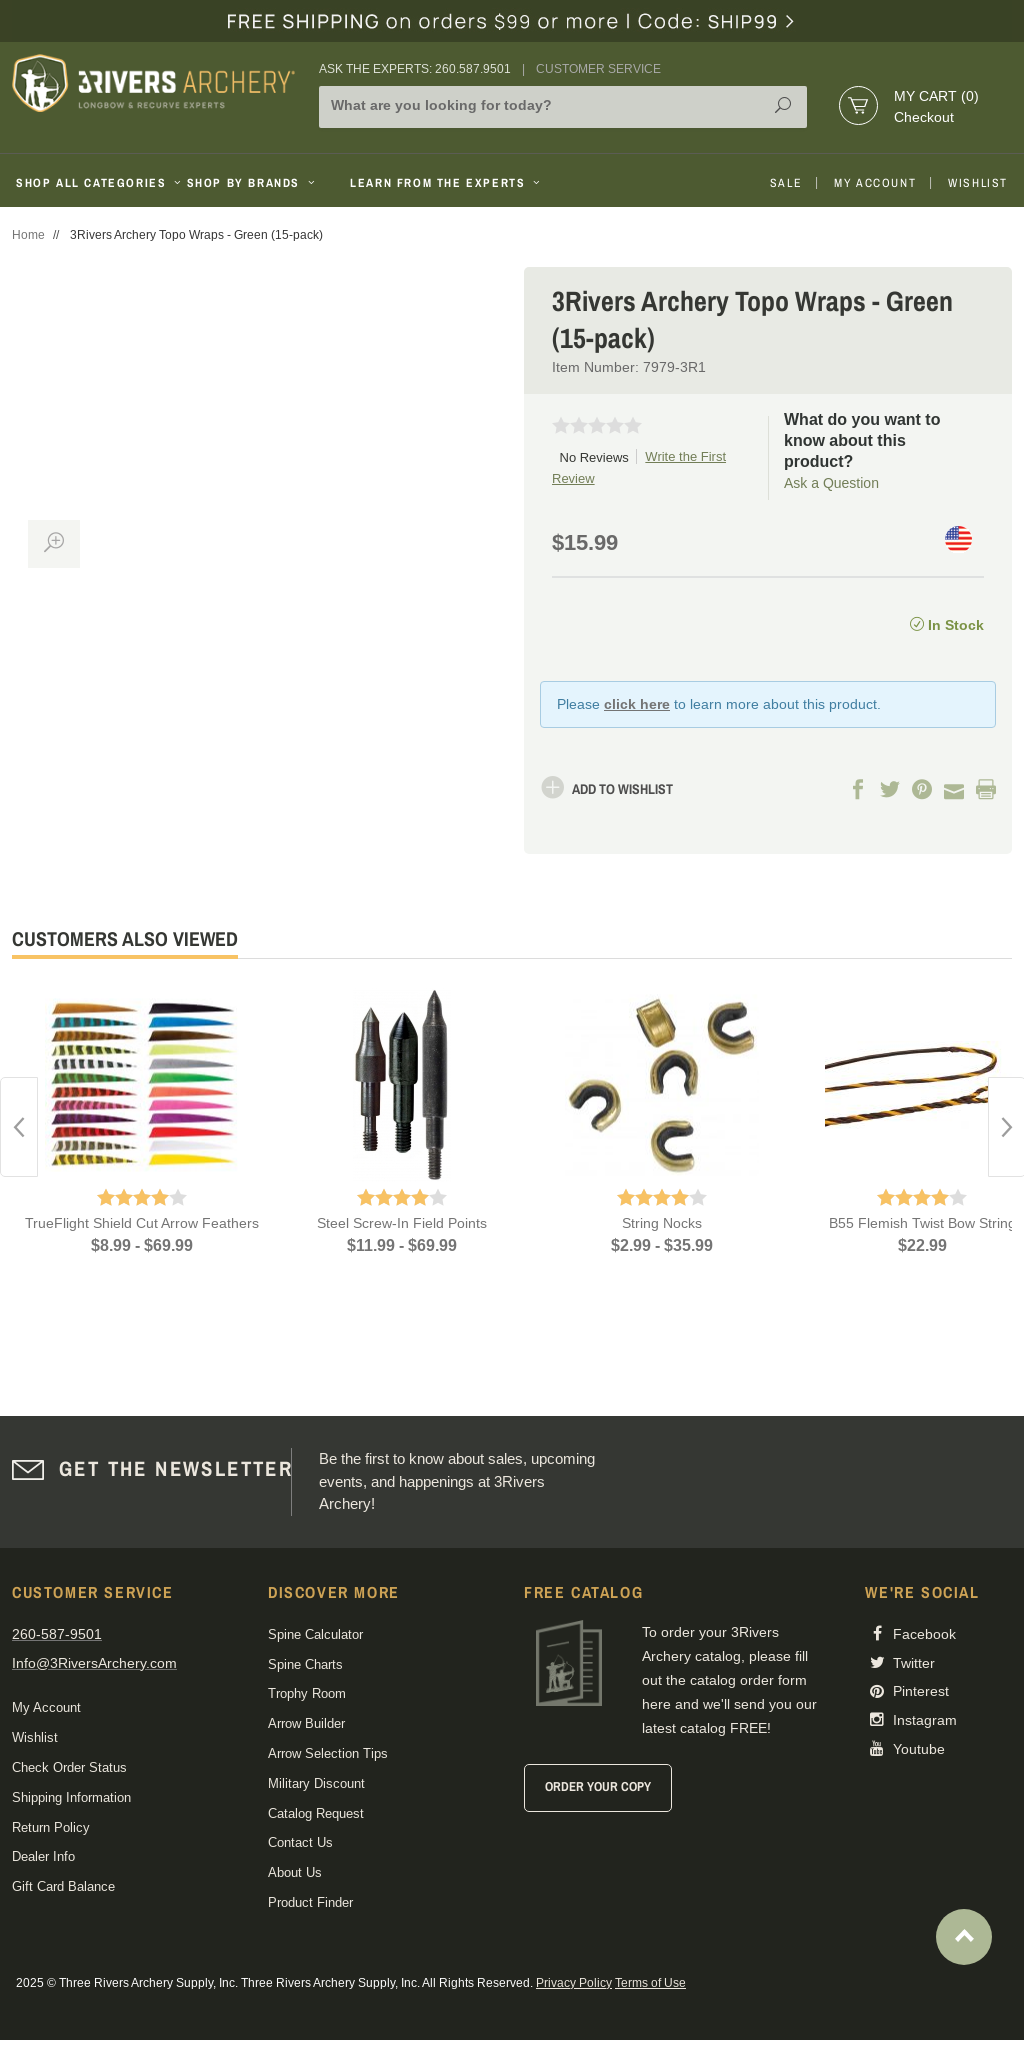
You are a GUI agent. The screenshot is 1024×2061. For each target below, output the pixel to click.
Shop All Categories (93, 183)
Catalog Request (316, 1813)
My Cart (936, 96)
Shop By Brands (253, 183)
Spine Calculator (315, 1634)
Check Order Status (69, 1767)
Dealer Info (43, 1856)
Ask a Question (831, 483)
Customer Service (598, 69)
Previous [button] (19, 1127)
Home (28, 235)
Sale (786, 183)
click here (637, 704)
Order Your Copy (598, 1786)
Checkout (924, 117)
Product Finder (310, 1902)
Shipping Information (71, 1797)
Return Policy (51, 1827)
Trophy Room (307, 1693)
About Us (295, 1872)
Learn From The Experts (446, 183)
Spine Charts (305, 1664)
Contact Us (300, 1842)
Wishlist (978, 183)
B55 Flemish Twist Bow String (922, 1223)
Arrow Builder (306, 1723)
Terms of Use (650, 1983)
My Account (875, 183)
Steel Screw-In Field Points (402, 1223)
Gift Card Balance (63, 1886)
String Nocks (662, 1223)
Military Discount (316, 1783)
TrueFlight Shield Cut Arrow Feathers (142, 1223)
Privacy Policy (574, 1983)
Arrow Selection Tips (328, 1753)
